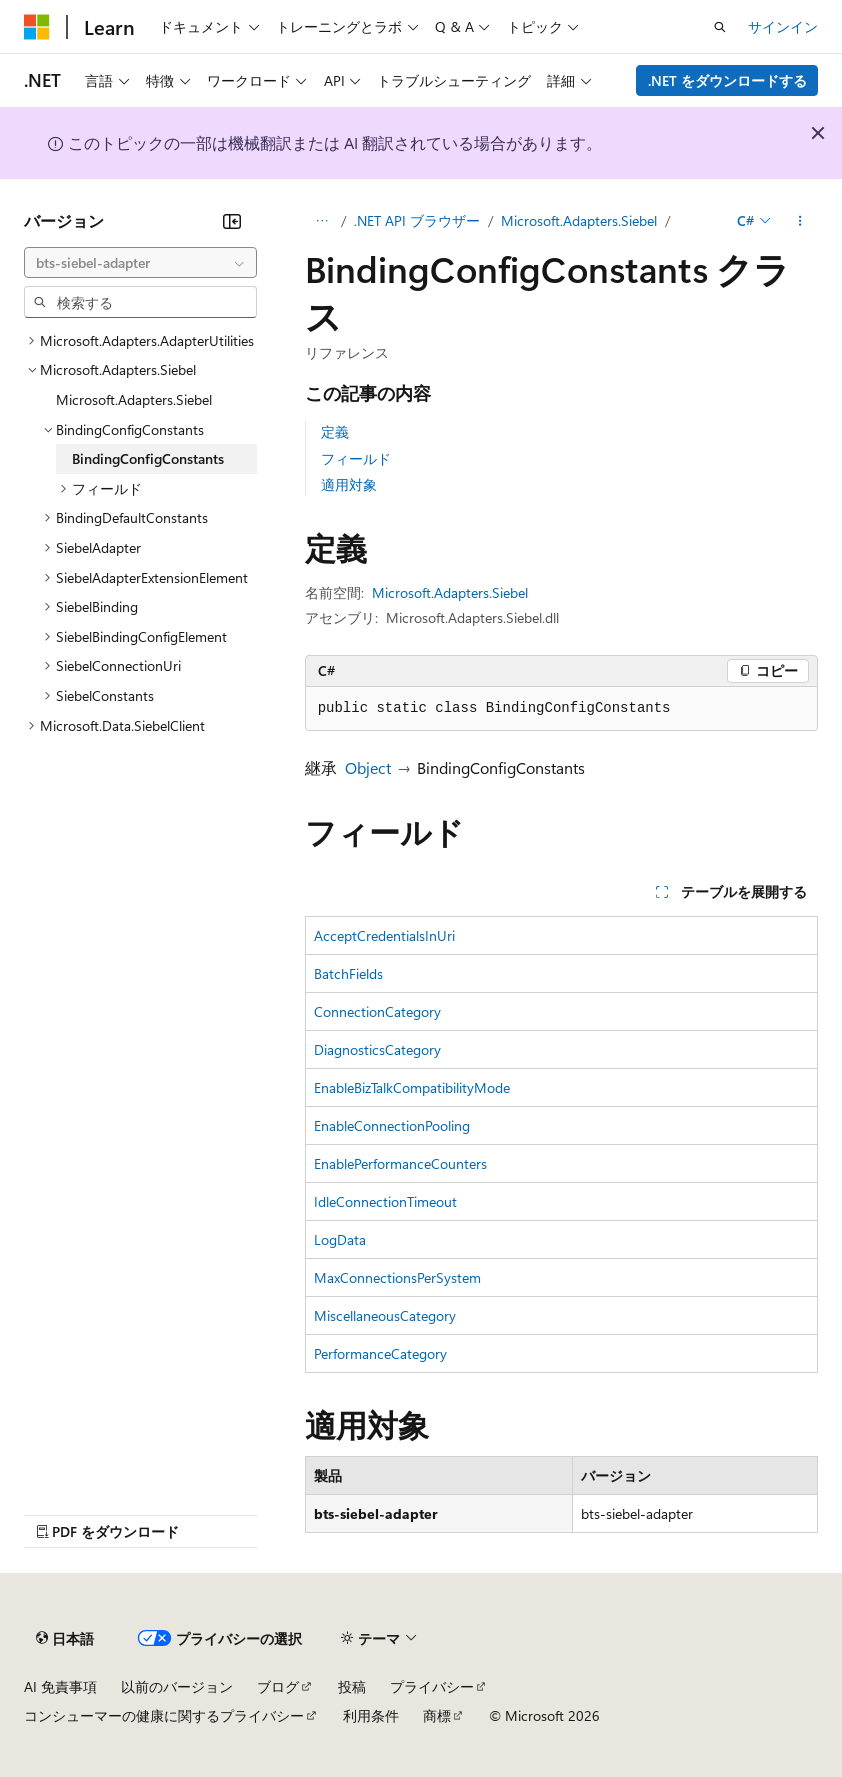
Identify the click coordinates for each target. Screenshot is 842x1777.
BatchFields (348, 973)
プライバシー (432, 1686)
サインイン (783, 26)
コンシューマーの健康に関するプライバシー (164, 1715)
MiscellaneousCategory (385, 1315)
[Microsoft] (37, 27)
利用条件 (371, 1715)
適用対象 (349, 484)
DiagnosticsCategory (377, 1049)
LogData (340, 1239)
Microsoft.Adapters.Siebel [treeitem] (134, 399)
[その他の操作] (800, 221)
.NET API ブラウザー (417, 220)
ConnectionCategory (377, 1011)
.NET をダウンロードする (727, 80)
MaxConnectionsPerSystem (397, 1277)
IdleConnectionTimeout (385, 1201)
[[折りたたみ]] (232, 221)
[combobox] (140, 263)
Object (368, 767)
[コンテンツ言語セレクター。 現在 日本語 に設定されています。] (65, 1638)
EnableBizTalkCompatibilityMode (412, 1087)
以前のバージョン (177, 1686)
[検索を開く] (720, 27)
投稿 (352, 1686)
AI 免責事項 (60, 1686)
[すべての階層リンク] (322, 221)
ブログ (278, 1686)
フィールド (356, 458)
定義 (335, 431)
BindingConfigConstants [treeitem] (148, 458)
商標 (437, 1715)
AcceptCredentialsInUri (384, 935)
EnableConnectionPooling (392, 1125)
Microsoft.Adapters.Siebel (579, 220)
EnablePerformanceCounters (400, 1163)
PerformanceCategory (380, 1353)
